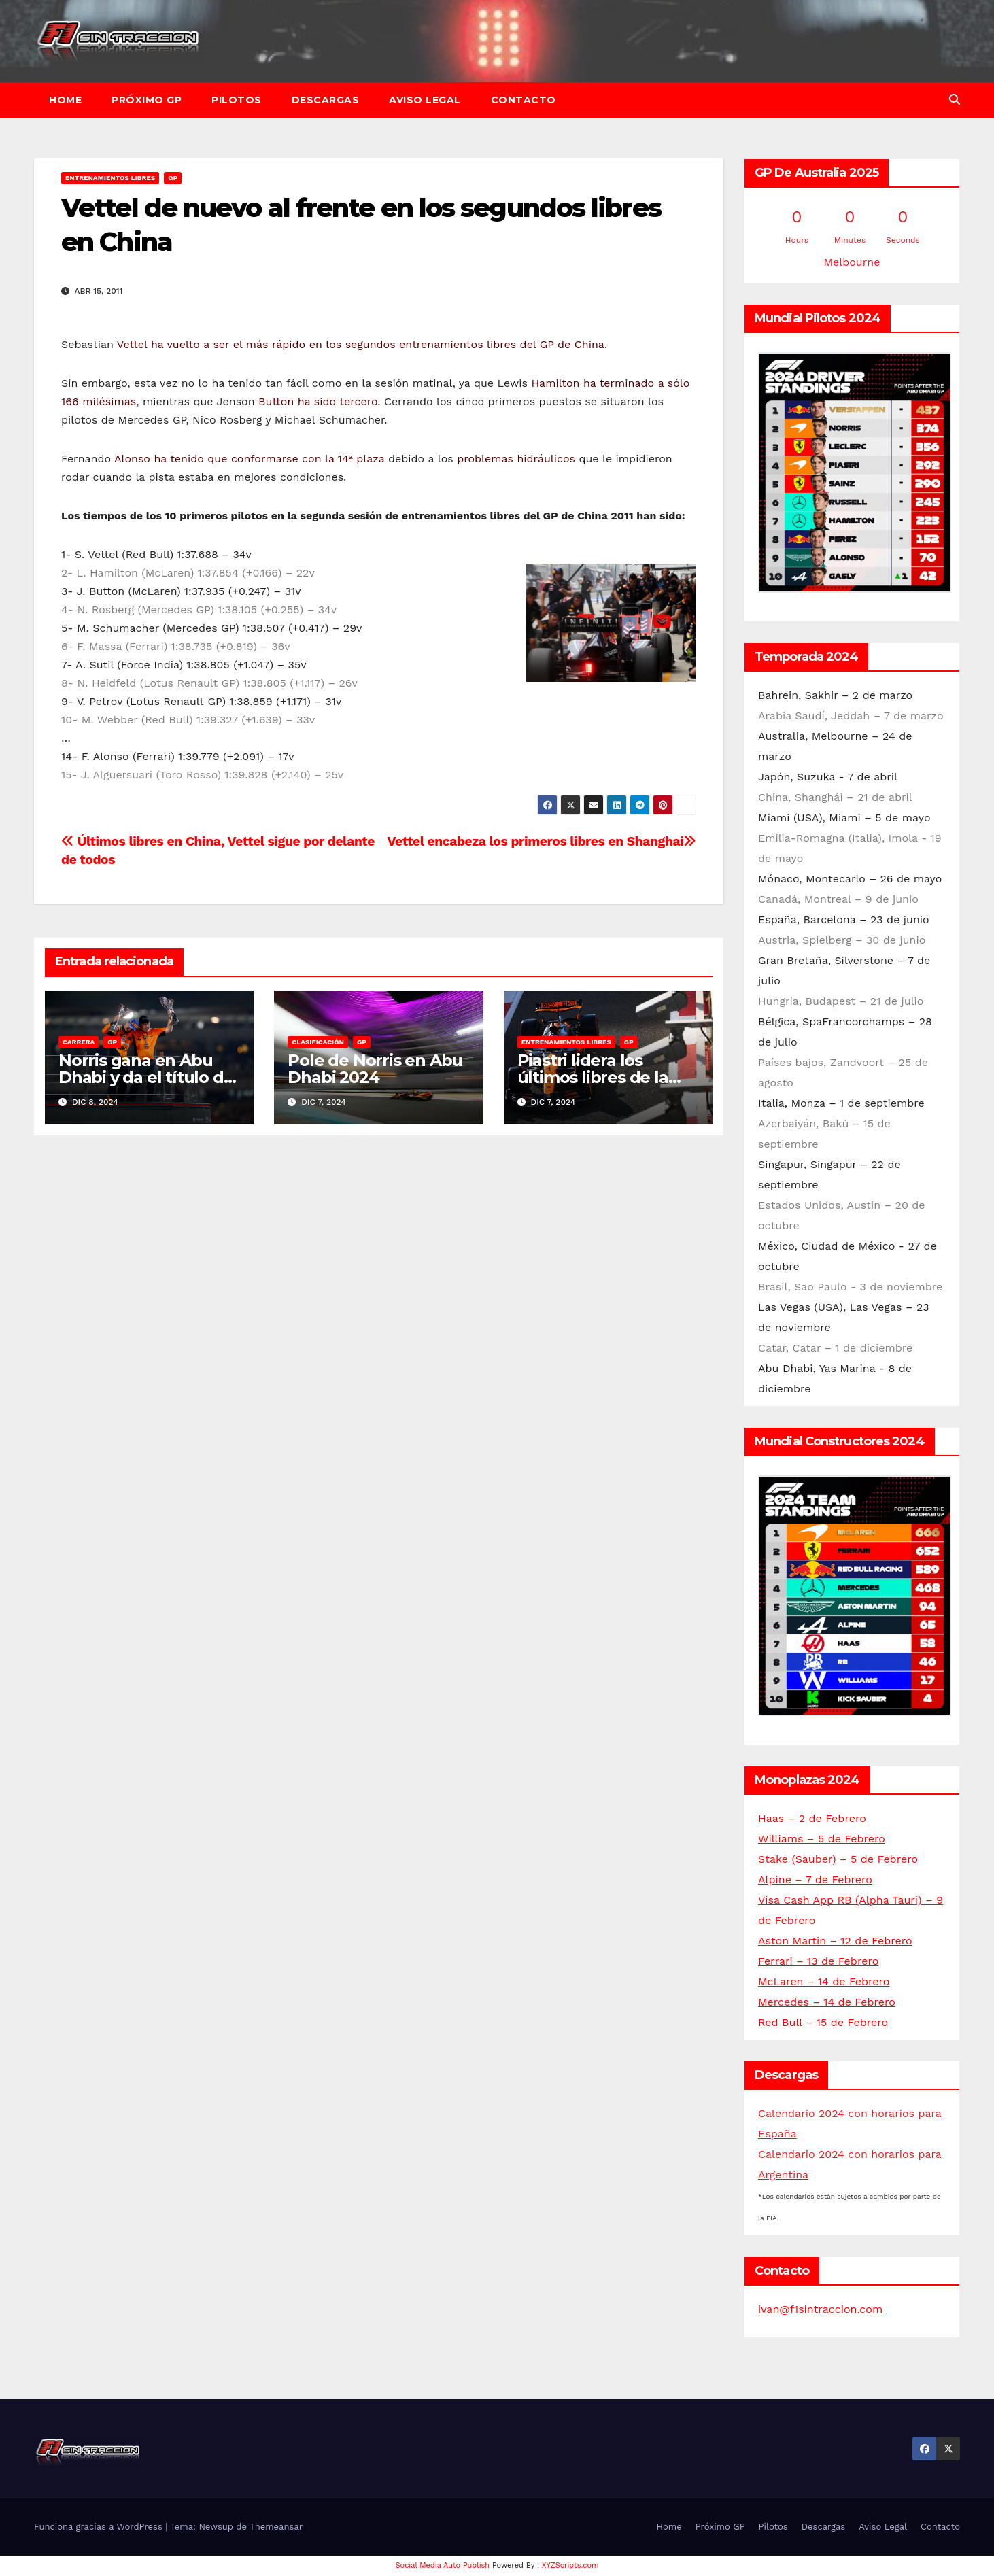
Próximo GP (147, 100)
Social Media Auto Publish (443, 2565)
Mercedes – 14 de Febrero (826, 2001)
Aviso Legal (425, 100)
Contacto (523, 100)
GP (172, 178)
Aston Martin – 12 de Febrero (835, 1940)
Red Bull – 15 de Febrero (823, 2022)
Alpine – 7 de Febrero (815, 1879)
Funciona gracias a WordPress (99, 2527)
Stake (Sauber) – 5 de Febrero (838, 1859)
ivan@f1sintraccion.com (820, 2309)
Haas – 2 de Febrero (812, 1818)
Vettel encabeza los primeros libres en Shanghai (542, 841)
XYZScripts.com (570, 2565)
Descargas (326, 100)
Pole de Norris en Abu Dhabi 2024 (375, 1068)
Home (65, 100)
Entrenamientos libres (110, 178)
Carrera (79, 1042)
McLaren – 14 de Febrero (823, 1981)
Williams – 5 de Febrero (821, 1838)
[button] (954, 99)
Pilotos (236, 100)
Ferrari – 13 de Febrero (818, 1961)
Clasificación (318, 1042)
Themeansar (276, 2527)
